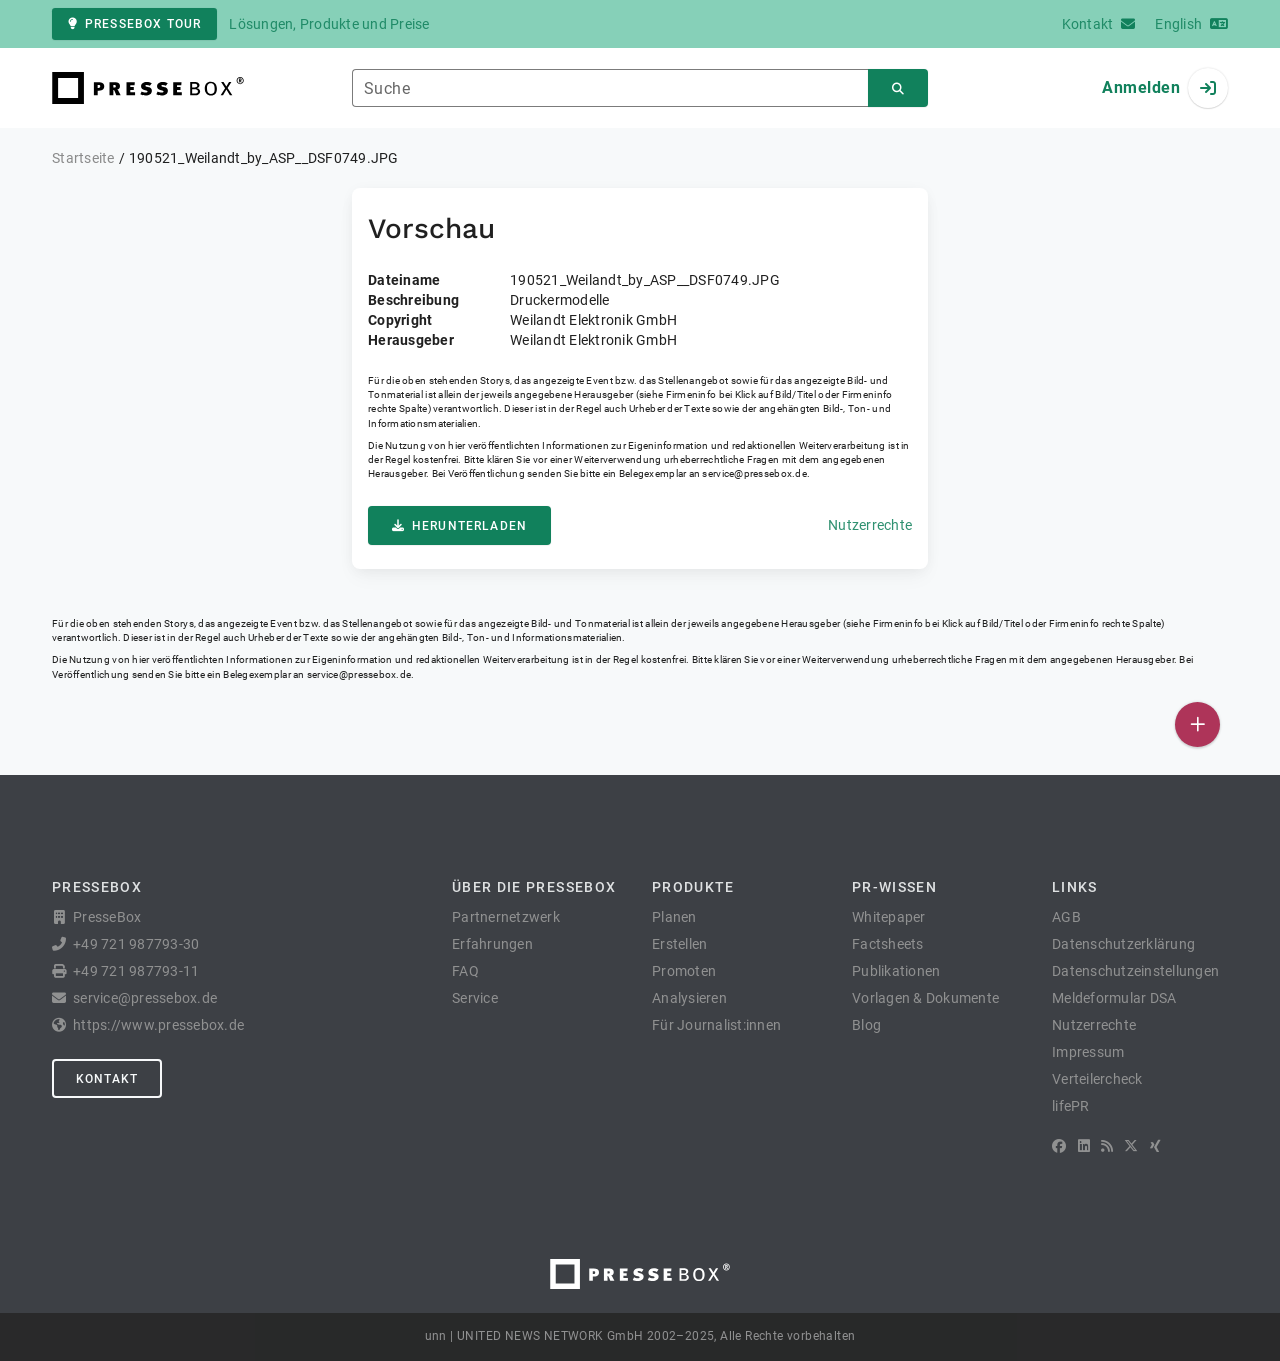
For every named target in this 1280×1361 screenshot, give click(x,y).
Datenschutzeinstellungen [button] (1135, 971)
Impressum (1088, 1052)
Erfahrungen (492, 944)
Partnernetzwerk (506, 917)
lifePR (1071, 1106)
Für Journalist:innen (716, 1025)
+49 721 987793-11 (136, 971)
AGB (1066, 917)
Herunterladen (459, 526)
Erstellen (679, 944)
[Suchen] (898, 88)
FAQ (465, 971)
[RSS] (1107, 1146)
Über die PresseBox (534, 887)
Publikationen (896, 971)
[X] (1131, 1146)
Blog (866, 1025)
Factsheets (888, 944)
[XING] (1155, 1146)
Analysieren (689, 998)
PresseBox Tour (134, 24)
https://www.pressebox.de (158, 1025)
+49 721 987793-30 (136, 944)
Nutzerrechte (870, 525)
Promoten (684, 971)
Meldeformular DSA (1114, 998)
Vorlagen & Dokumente (925, 998)
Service (475, 998)
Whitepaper (889, 917)
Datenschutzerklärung (1123, 944)
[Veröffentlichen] (1197, 724)
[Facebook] (1059, 1146)
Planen (674, 917)
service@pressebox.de (754, 473)
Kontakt (107, 1079)
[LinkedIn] (1084, 1146)
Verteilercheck (1097, 1079)
